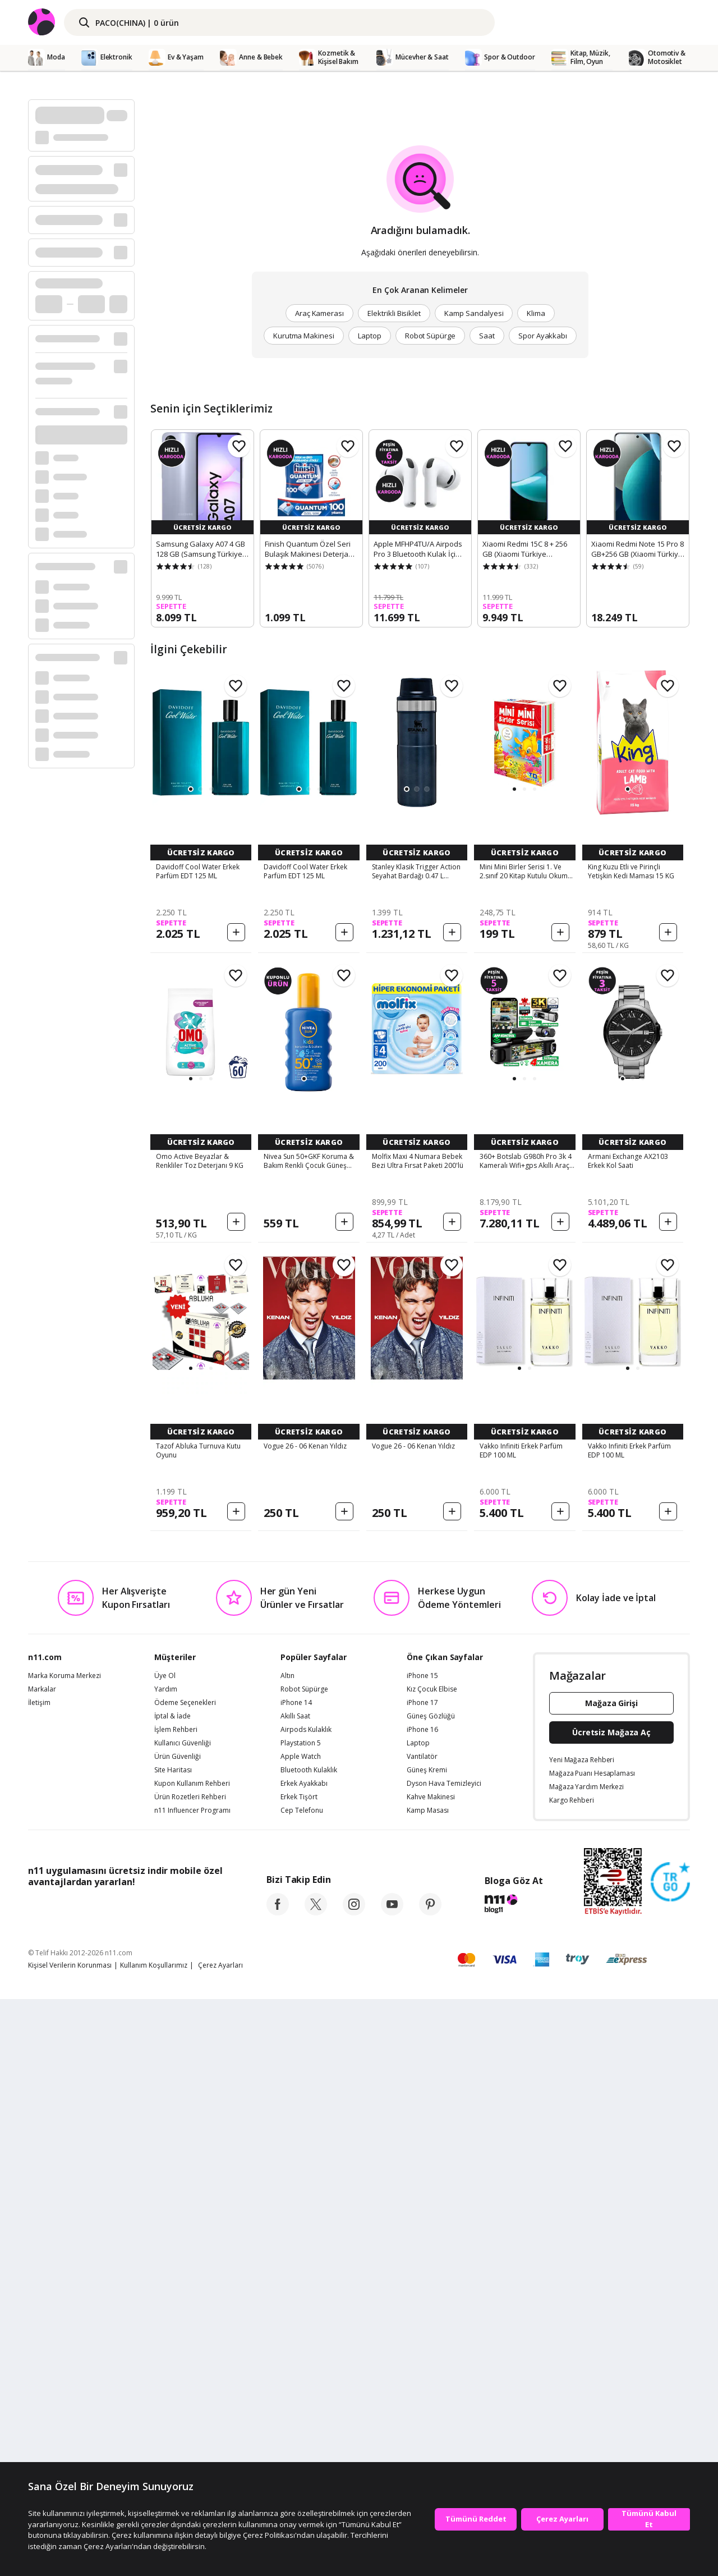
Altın (287, 2252)
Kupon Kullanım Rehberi (192, 2360)
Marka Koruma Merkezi (64, 2252)
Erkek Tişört (298, 2373)
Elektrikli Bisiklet (394, 313)
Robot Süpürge (430, 336)
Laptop (369, 336)
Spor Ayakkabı (542, 336)
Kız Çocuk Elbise (432, 2266)
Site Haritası (173, 2347)
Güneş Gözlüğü (431, 2293)
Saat (487, 336)
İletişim (39, 2279)
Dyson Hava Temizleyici (444, 2360)
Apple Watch (300, 2333)
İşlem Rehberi (175, 2306)
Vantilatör (422, 2333)
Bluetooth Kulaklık (308, 2347)
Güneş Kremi (427, 2347)
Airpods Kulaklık (306, 2306)
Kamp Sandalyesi (473, 313)
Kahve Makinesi (431, 2373)
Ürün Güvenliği (177, 2333)
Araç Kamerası (319, 313)
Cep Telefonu (301, 2387)
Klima (536, 313)
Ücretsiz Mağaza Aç (611, 2309)
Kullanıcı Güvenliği (182, 2320)
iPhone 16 (422, 2306)
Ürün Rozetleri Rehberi (190, 2373)
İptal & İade (172, 2293)
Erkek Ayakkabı (304, 2360)
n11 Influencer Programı (192, 2387)
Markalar (42, 2266)
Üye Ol (165, 2252)
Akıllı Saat (295, 2293)
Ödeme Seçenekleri (185, 2279)
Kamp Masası (428, 2387)
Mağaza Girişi (611, 2280)
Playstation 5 (300, 2320)
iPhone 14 (296, 2279)
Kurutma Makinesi (303, 336)
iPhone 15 (422, 2252)
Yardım (165, 2266)
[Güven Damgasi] (670, 2459)
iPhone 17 (422, 2279)
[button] (191, 789)
